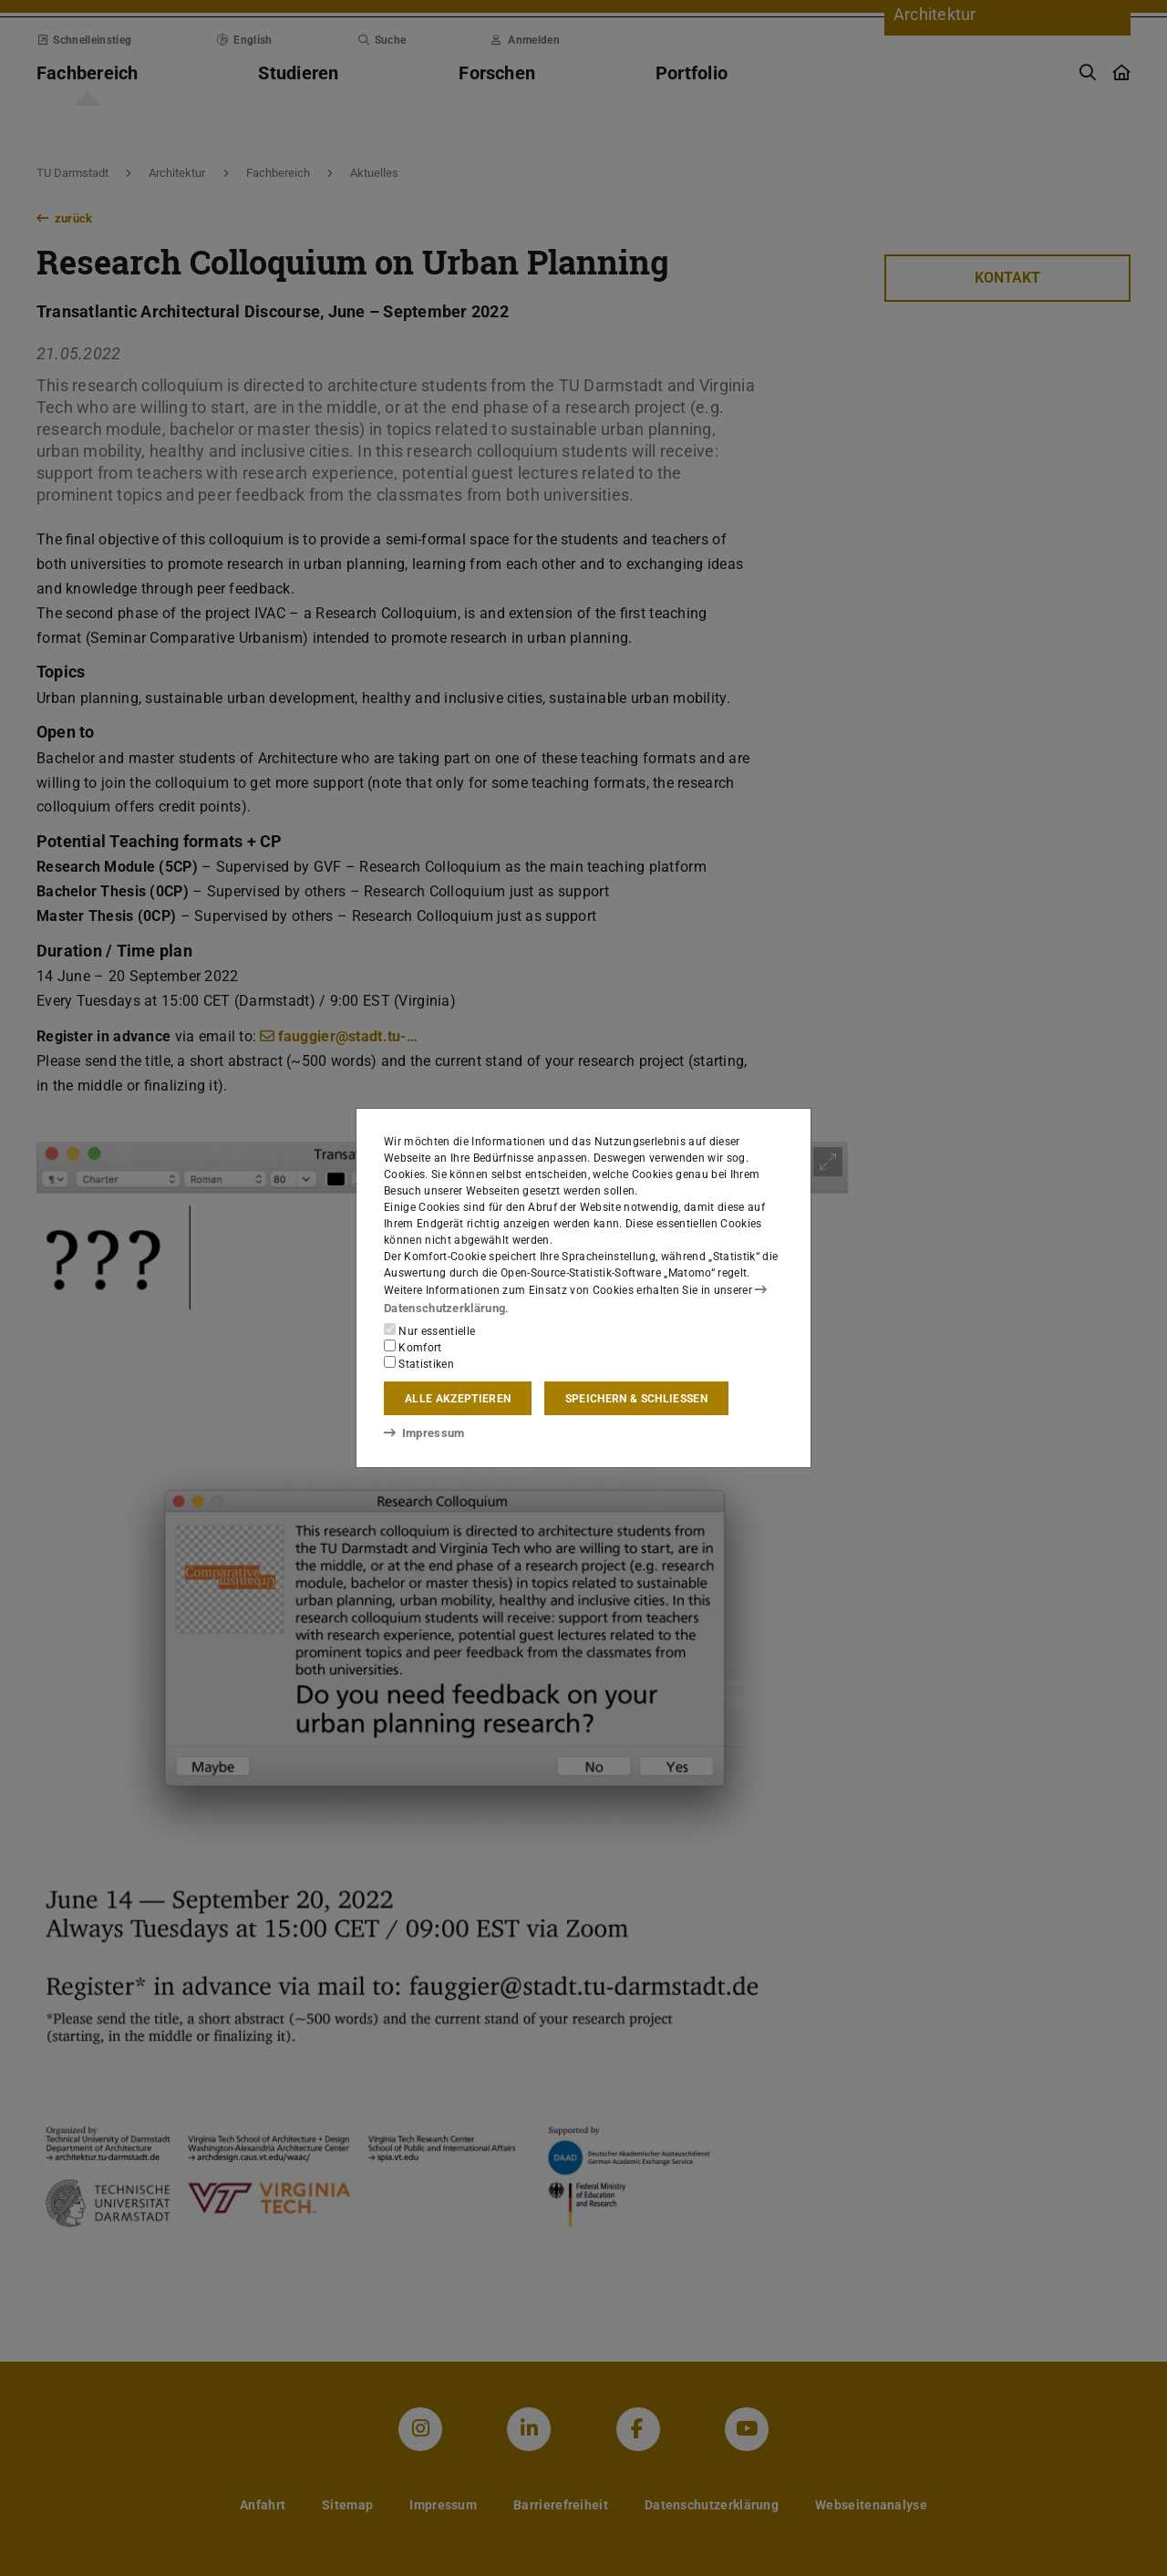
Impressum (421, 1432)
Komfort (413, 1346)
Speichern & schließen (636, 1397)
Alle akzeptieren (458, 1397)
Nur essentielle (429, 1329)
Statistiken (419, 1362)
